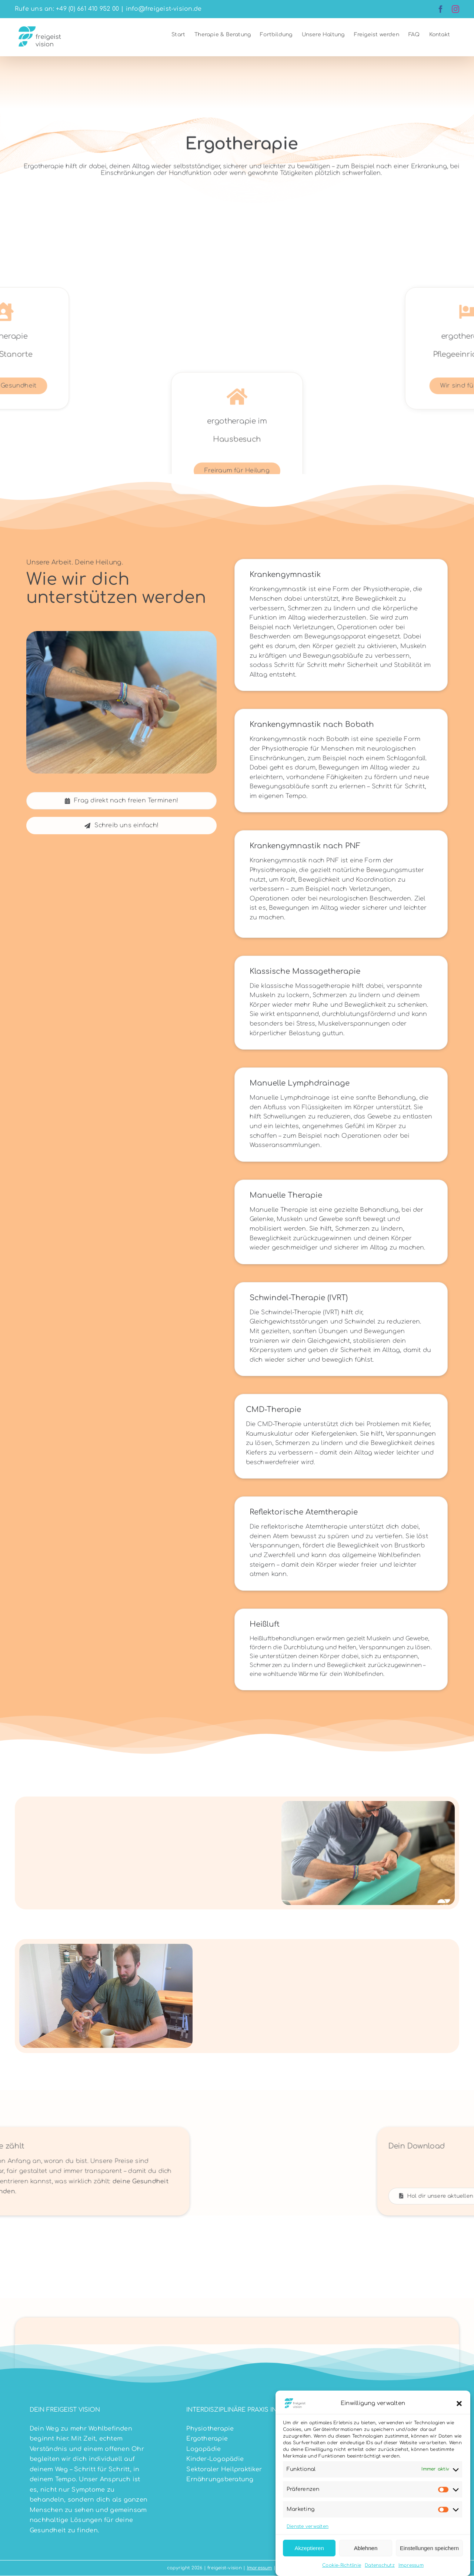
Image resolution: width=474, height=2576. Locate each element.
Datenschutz (380, 2565)
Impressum (411, 2565)
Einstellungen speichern (429, 2548)
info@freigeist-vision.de (164, 9)
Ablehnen (365, 2548)
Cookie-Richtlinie (341, 2565)
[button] (459, 2403)
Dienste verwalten (307, 2526)
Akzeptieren (309, 2548)
